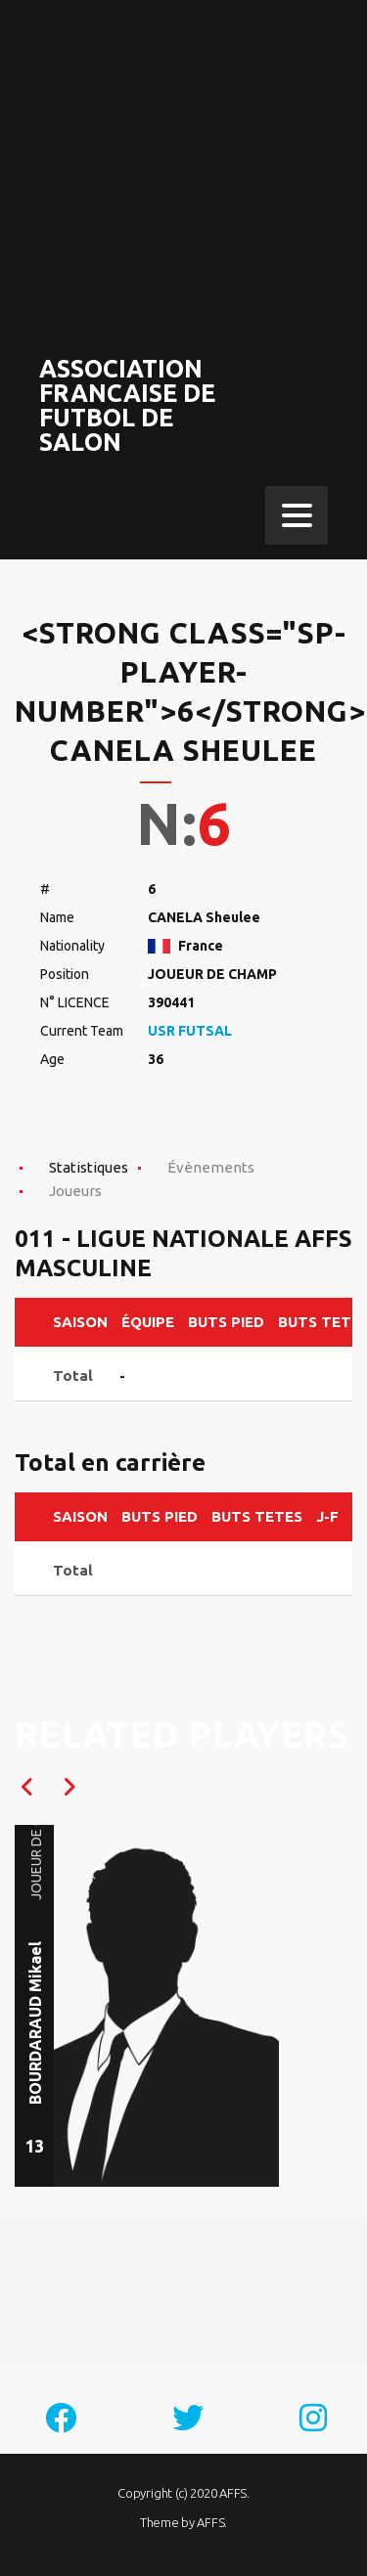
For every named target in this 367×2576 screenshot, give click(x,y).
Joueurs (75, 1190)
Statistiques (88, 1167)
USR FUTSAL (190, 1031)
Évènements (210, 1167)
